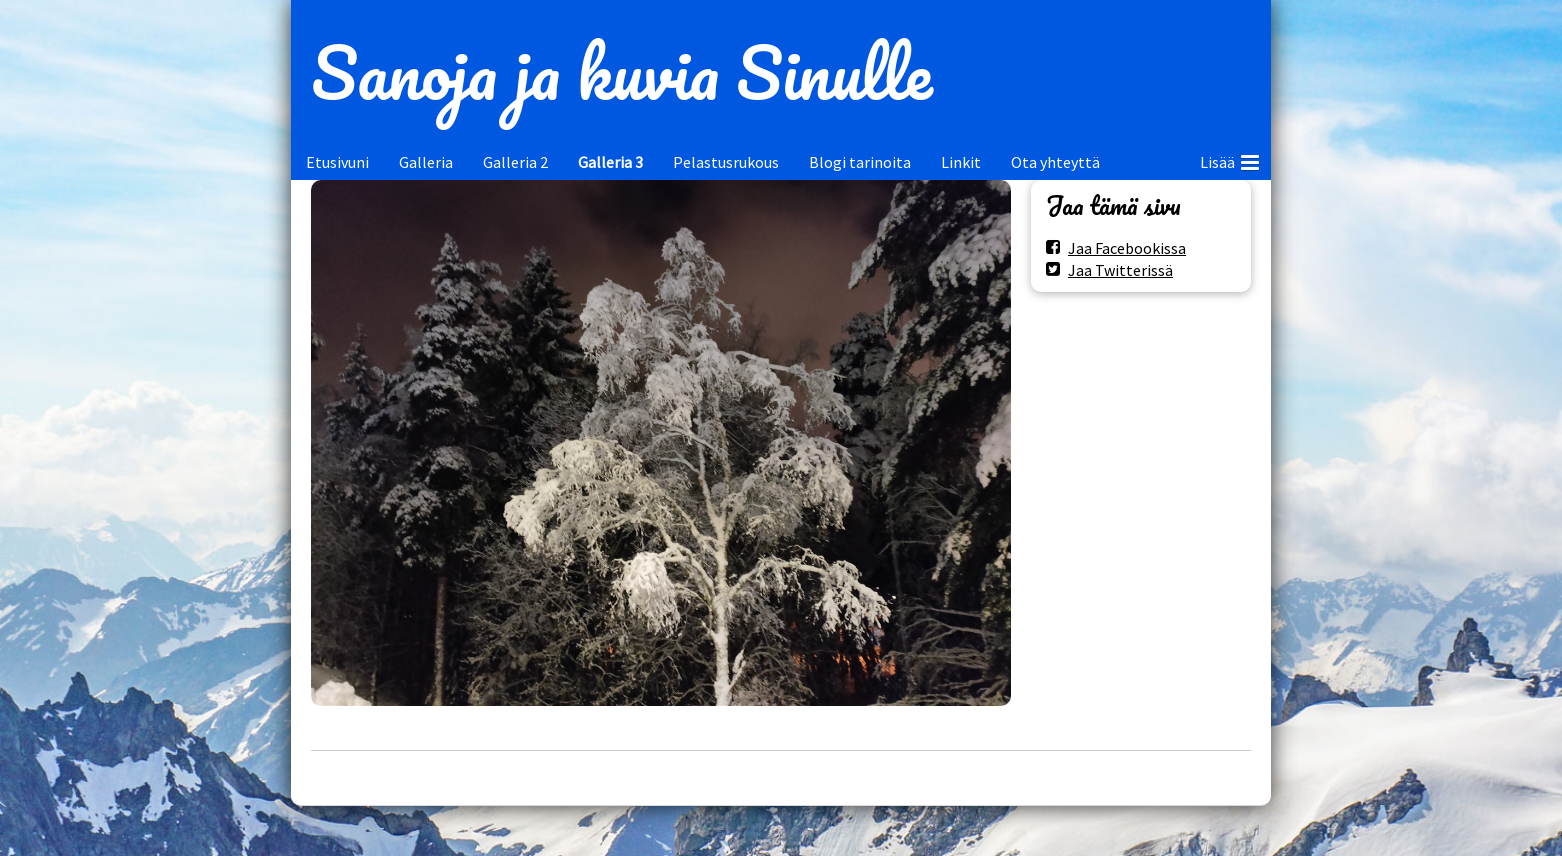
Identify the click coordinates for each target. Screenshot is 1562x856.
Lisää (1229, 159)
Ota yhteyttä (1055, 162)
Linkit (961, 162)
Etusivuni (337, 162)
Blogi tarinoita (860, 162)
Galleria (426, 162)
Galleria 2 (515, 162)
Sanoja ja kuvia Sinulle (621, 72)
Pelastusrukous (726, 162)
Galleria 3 (610, 162)
